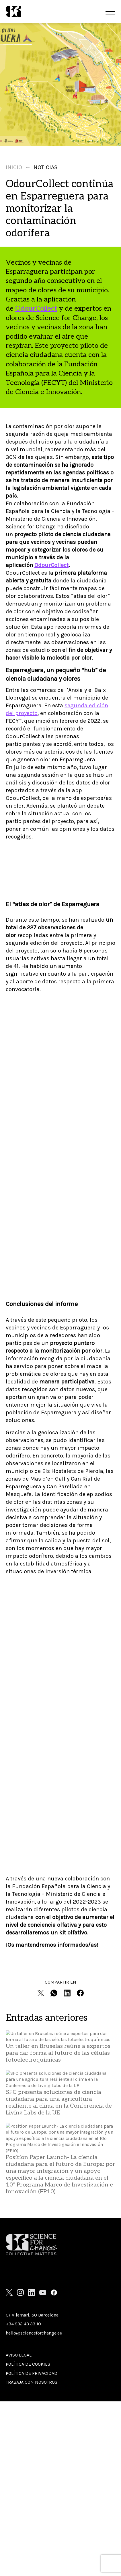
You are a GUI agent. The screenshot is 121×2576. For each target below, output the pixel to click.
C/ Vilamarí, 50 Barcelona (32, 2315)
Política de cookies (28, 2364)
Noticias (45, 167)
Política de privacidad (31, 2373)
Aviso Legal (19, 2355)
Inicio (14, 167)
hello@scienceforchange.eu (34, 2333)
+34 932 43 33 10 (23, 2324)
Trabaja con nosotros (31, 2382)
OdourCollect (36, 308)
